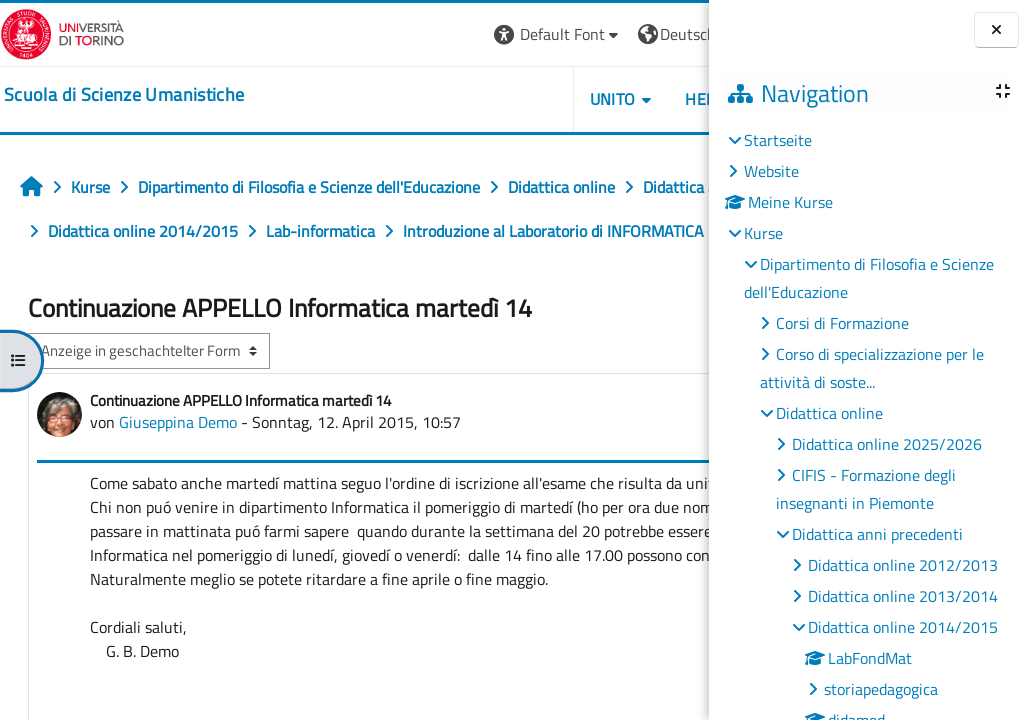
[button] (424, 34)
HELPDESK (589, 99)
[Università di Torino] (62, 32)
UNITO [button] (479, 99)
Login (674, 34)
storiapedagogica (881, 689)
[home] (124, 95)
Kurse (763, 233)
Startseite (778, 140)
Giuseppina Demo (178, 466)
